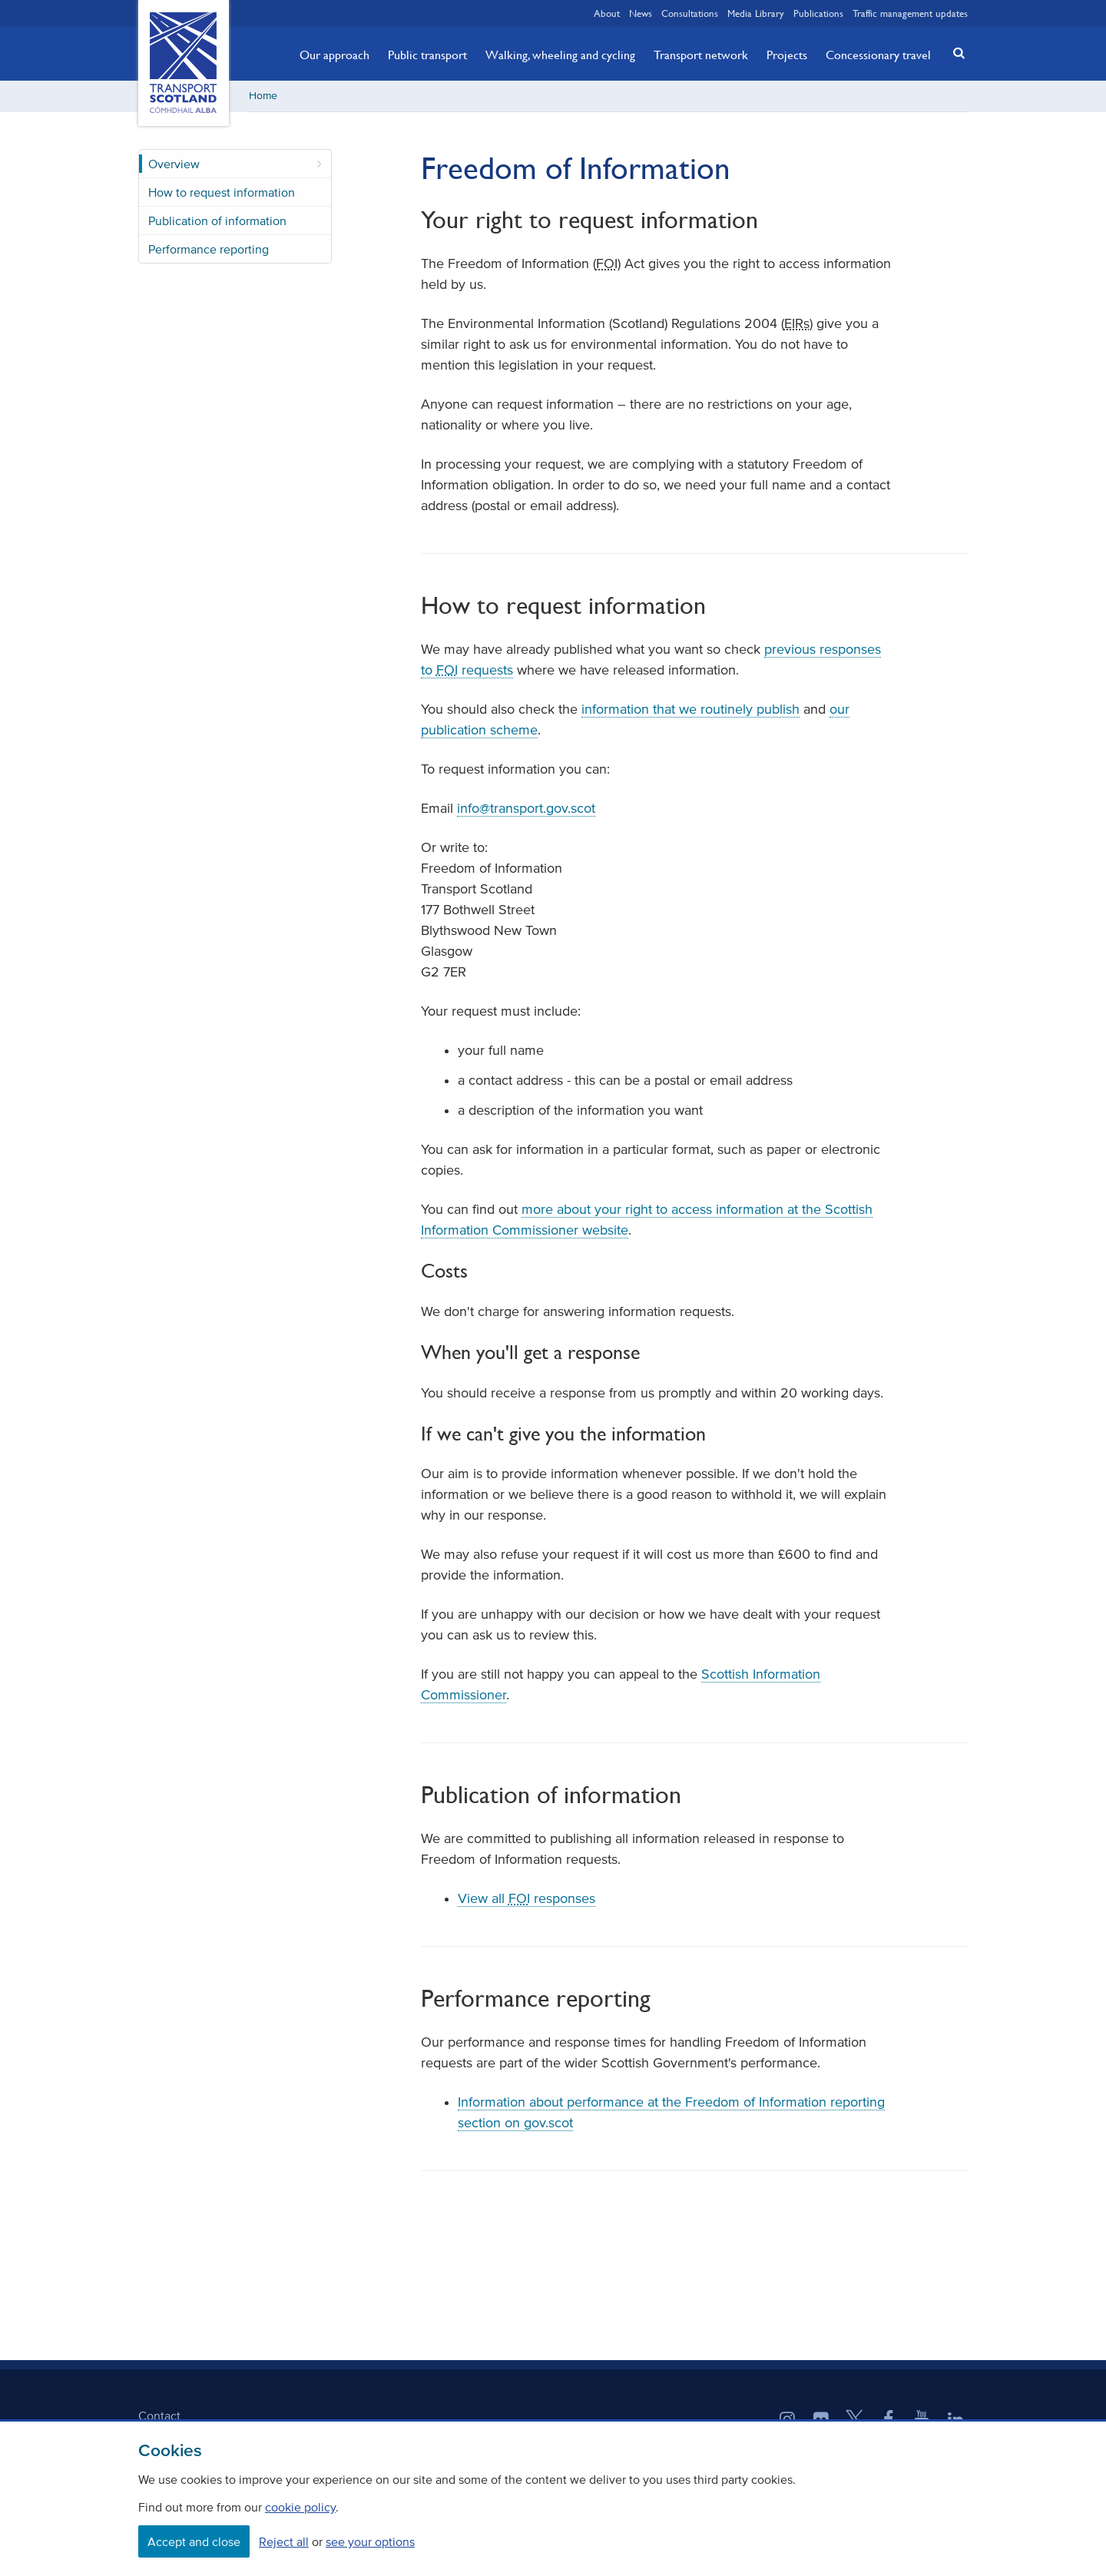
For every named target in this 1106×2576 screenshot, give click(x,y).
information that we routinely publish (690, 709)
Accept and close (193, 2541)
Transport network (701, 54)
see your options (370, 2541)
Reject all (284, 2541)
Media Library (755, 13)
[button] (955, 52)
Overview (174, 164)
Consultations (689, 13)
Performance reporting (208, 249)
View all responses (526, 1898)
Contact (159, 2415)
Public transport (427, 54)
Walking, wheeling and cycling (560, 54)
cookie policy (300, 2507)
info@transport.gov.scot (526, 808)
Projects (787, 54)
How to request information (221, 192)
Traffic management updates (910, 13)
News (640, 13)
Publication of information (217, 220)
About (607, 13)
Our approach (334, 54)
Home (263, 95)
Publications (818, 13)
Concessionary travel (878, 54)
